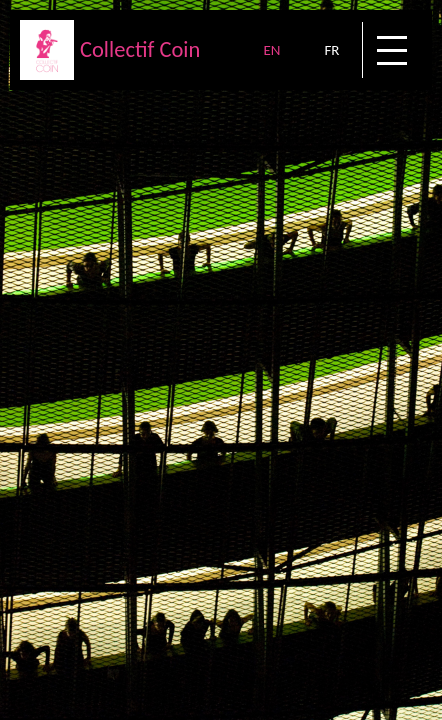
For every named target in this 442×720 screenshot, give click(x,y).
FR (331, 50)
